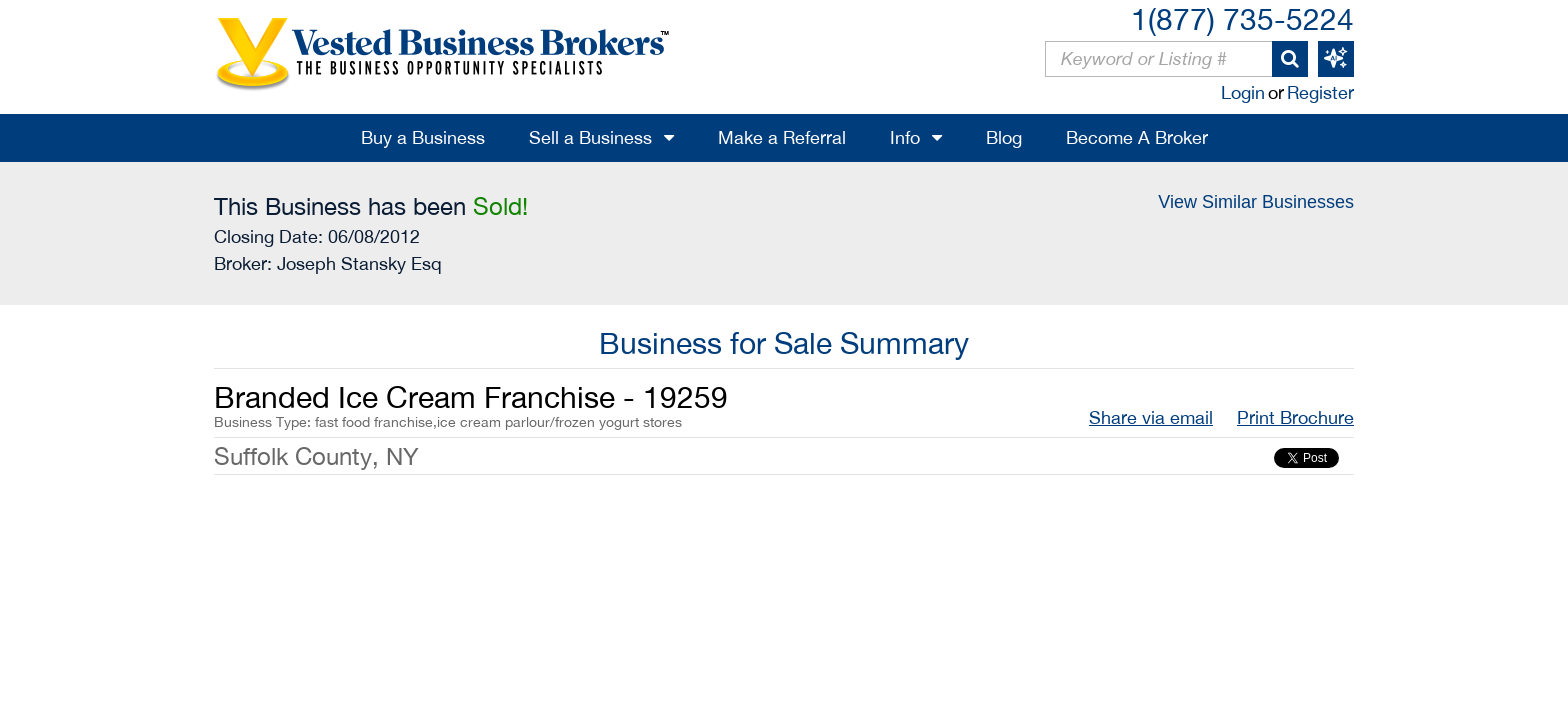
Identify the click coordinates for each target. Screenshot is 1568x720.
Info (905, 137)
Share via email (1151, 417)
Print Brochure (1295, 417)
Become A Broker (1137, 137)
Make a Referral (782, 137)
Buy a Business (423, 137)
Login (1243, 92)
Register (1320, 92)
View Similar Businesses (1256, 202)
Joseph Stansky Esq (359, 263)
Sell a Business (590, 137)
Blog (1004, 137)
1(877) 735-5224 (1242, 18)
